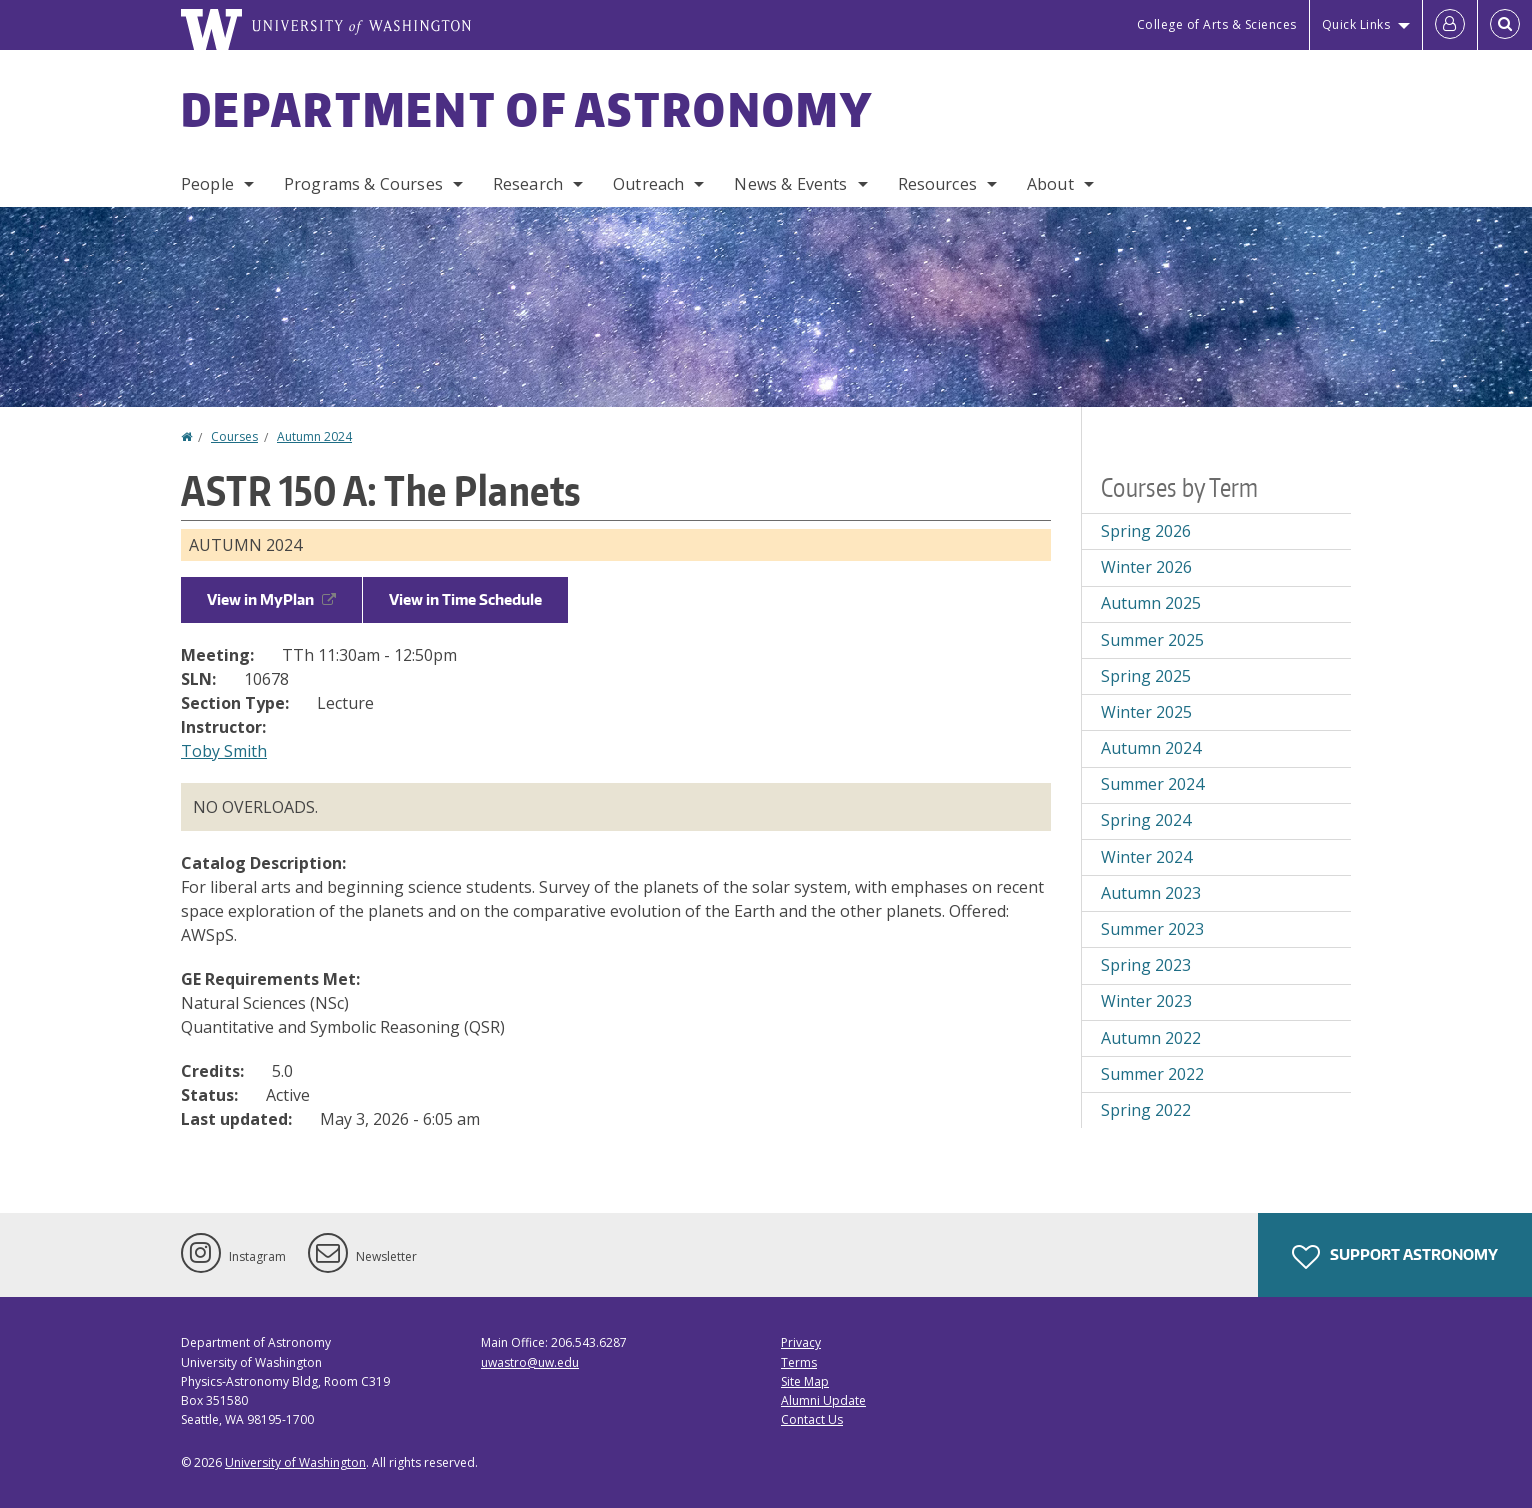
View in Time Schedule (465, 599)
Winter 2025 (1146, 712)
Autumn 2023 (1151, 893)
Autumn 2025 (1151, 603)
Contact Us (812, 1419)
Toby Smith (224, 751)
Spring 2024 (1146, 820)
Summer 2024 (1152, 784)
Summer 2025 (1152, 640)
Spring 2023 (1146, 965)
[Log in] (1450, 25)
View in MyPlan (271, 599)
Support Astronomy (1395, 1257)
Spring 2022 (1146, 1110)
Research (528, 184)
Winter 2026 (1146, 567)
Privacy (801, 1342)
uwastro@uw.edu (530, 1362)
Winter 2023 (1146, 1001)
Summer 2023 (1152, 929)
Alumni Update (823, 1400)
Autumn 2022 (1151, 1038)
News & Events (790, 184)
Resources (937, 184)
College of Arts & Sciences (1217, 24)
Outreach (648, 184)
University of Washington (295, 1462)
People (207, 184)
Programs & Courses (363, 184)
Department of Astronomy (527, 109)
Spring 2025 (1146, 676)
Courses (234, 436)
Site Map (805, 1381)
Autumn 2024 (314, 436)
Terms (799, 1362)
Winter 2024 (1146, 857)
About (1050, 184)
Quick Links (1356, 24)
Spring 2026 (1146, 531)
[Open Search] (1505, 25)
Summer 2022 (1152, 1074)
